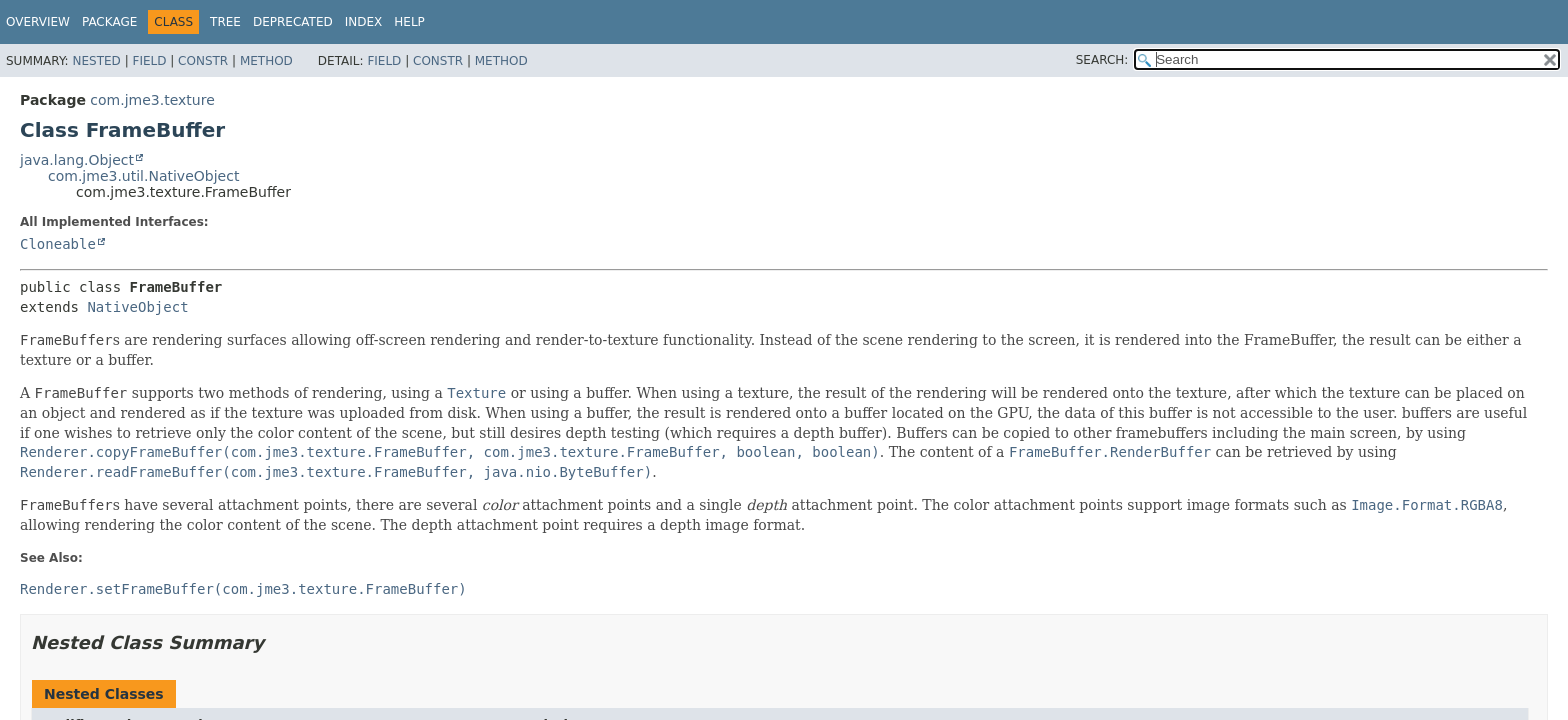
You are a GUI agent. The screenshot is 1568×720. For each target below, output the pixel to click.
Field (149, 61)
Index (364, 22)
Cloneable (58, 244)
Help (409, 22)
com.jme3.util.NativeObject (143, 176)
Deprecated (293, 22)
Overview (38, 22)
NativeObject (137, 307)
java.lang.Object (77, 160)
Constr (203, 61)
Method (266, 61)
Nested (96, 61)
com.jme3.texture (152, 100)
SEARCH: (1102, 60)
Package (109, 22)
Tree (225, 22)
